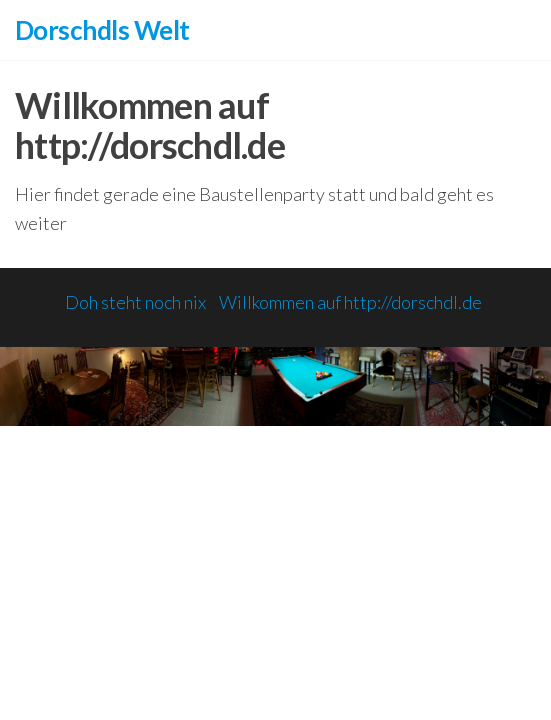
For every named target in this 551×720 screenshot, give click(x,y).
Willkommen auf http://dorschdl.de (350, 302)
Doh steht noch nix (135, 302)
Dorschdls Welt (102, 30)
